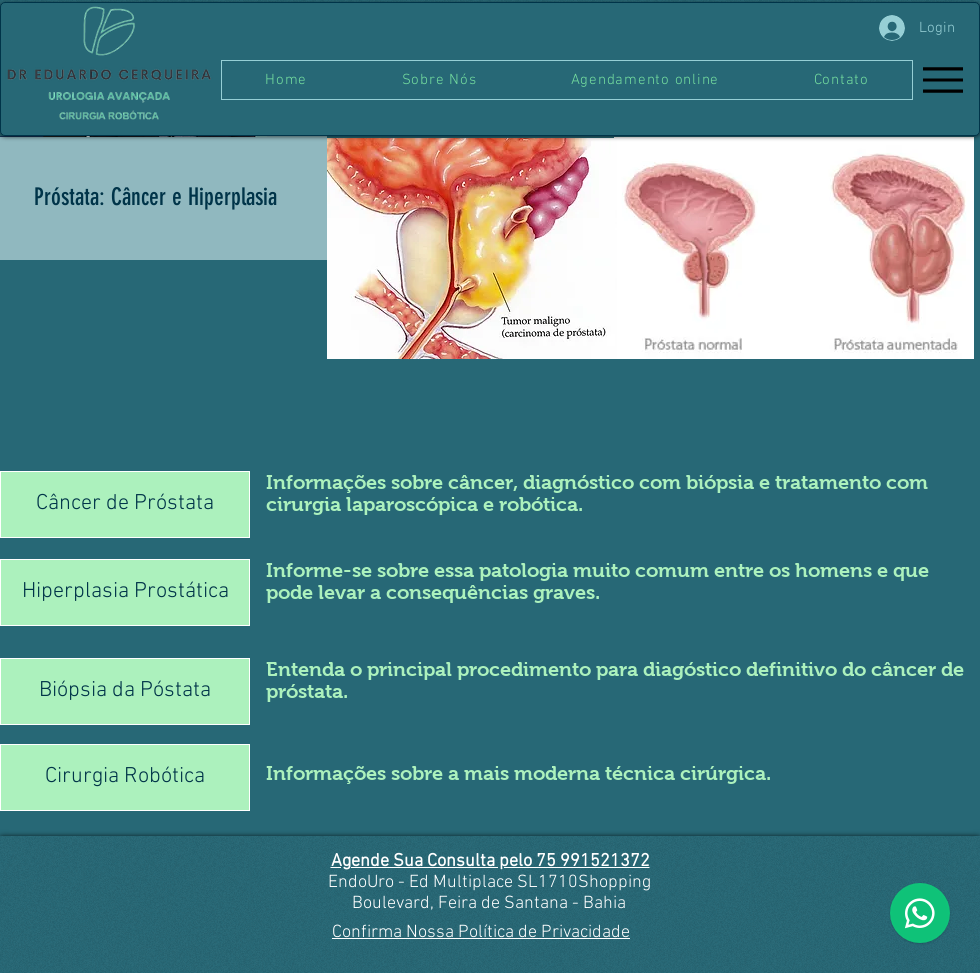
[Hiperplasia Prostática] (125, 592)
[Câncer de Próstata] (125, 504)
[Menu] (942, 79)
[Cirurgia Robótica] (125, 777)
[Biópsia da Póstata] (125, 691)
